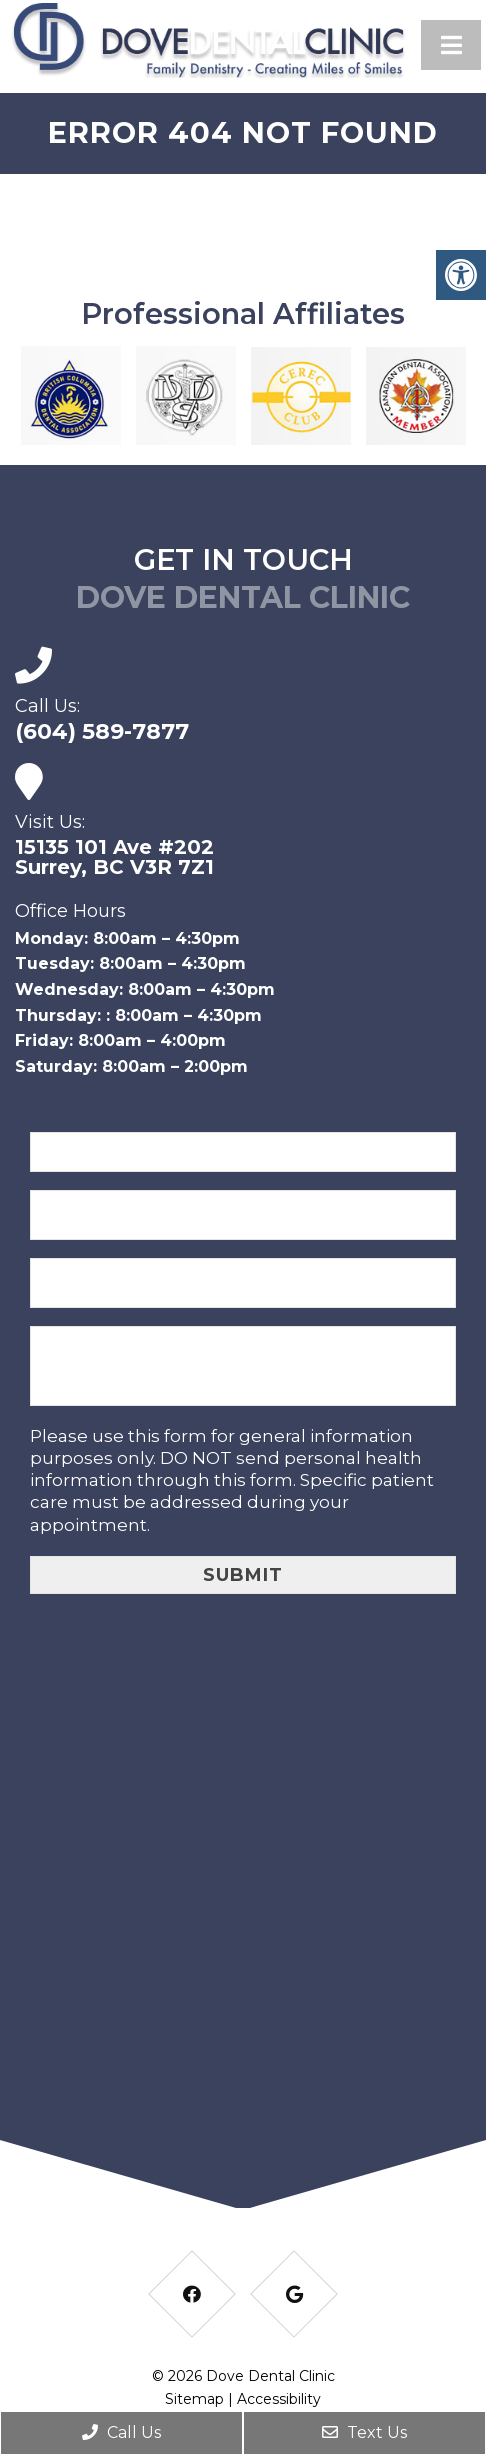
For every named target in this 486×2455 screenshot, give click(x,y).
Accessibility (279, 2399)
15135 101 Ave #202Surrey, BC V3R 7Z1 (114, 857)
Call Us (121, 2432)
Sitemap (194, 2399)
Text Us (364, 2432)
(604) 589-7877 (102, 732)
